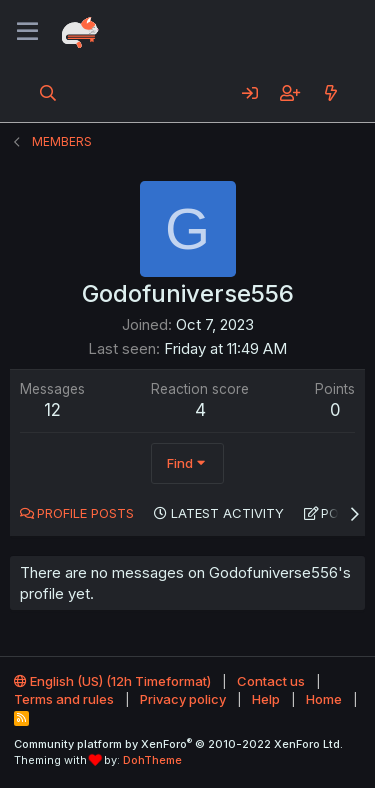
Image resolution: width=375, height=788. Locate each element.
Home (324, 699)
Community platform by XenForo (178, 744)
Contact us (271, 681)
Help (266, 699)
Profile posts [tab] (85, 513)
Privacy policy (183, 699)
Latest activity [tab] (227, 513)
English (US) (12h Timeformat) (112, 681)
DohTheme (152, 760)
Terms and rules (64, 699)
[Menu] (27, 32)
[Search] (48, 93)
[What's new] (330, 93)
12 (52, 410)
